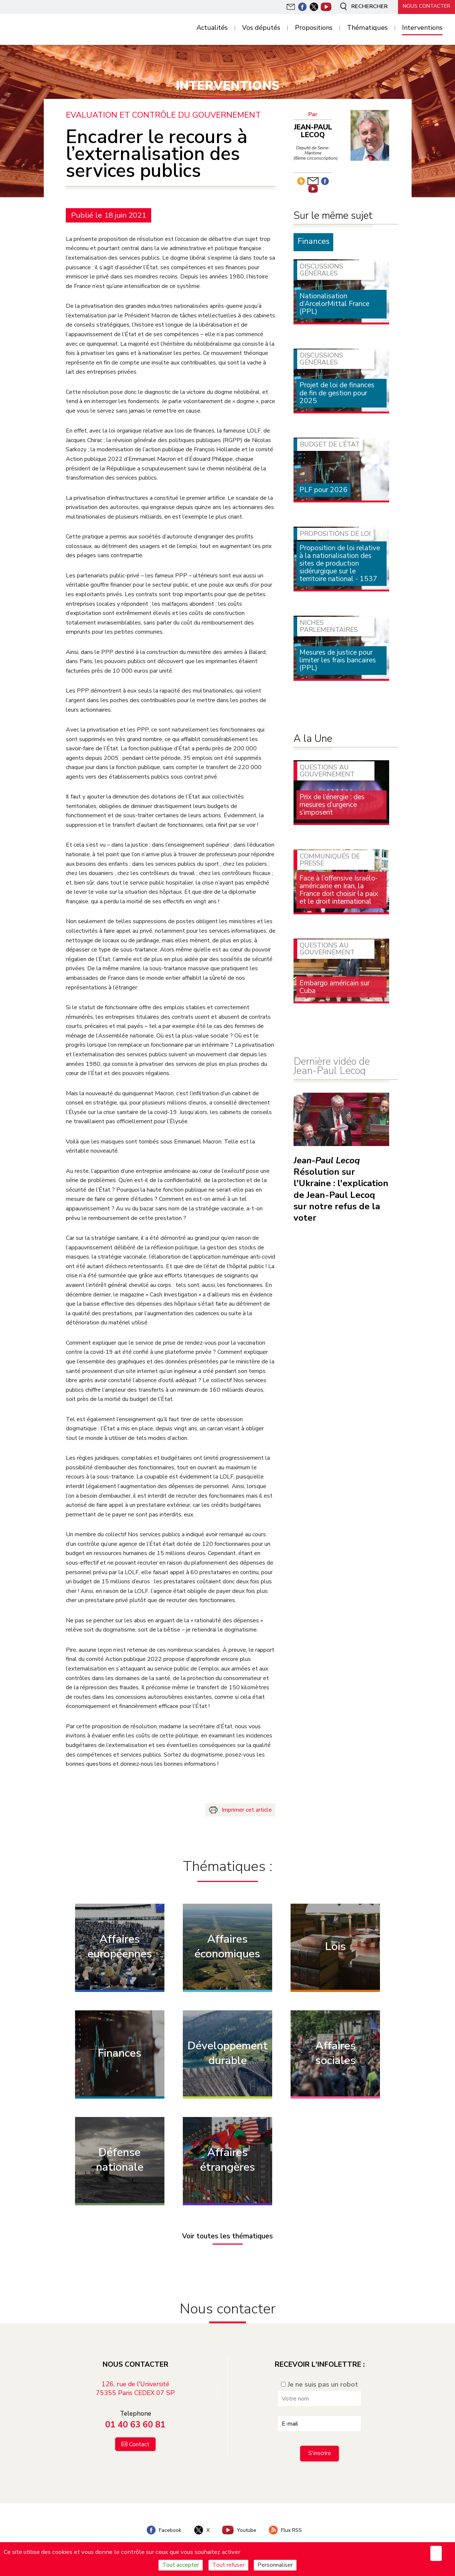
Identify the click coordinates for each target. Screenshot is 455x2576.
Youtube (239, 2528)
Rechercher (361, 6)
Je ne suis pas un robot (319, 2382)
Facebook (163, 2528)
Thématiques (367, 28)
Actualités (212, 28)
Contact (139, 2443)
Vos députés (261, 28)
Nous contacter (425, 6)
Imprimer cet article (247, 1810)
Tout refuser (228, 2565)
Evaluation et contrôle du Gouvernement (163, 115)
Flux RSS (286, 2528)
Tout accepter (180, 2565)
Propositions (314, 28)
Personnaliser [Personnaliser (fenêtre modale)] (275, 2565)
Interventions (422, 28)
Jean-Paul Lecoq (313, 131)
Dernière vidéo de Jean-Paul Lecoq (331, 1065)
